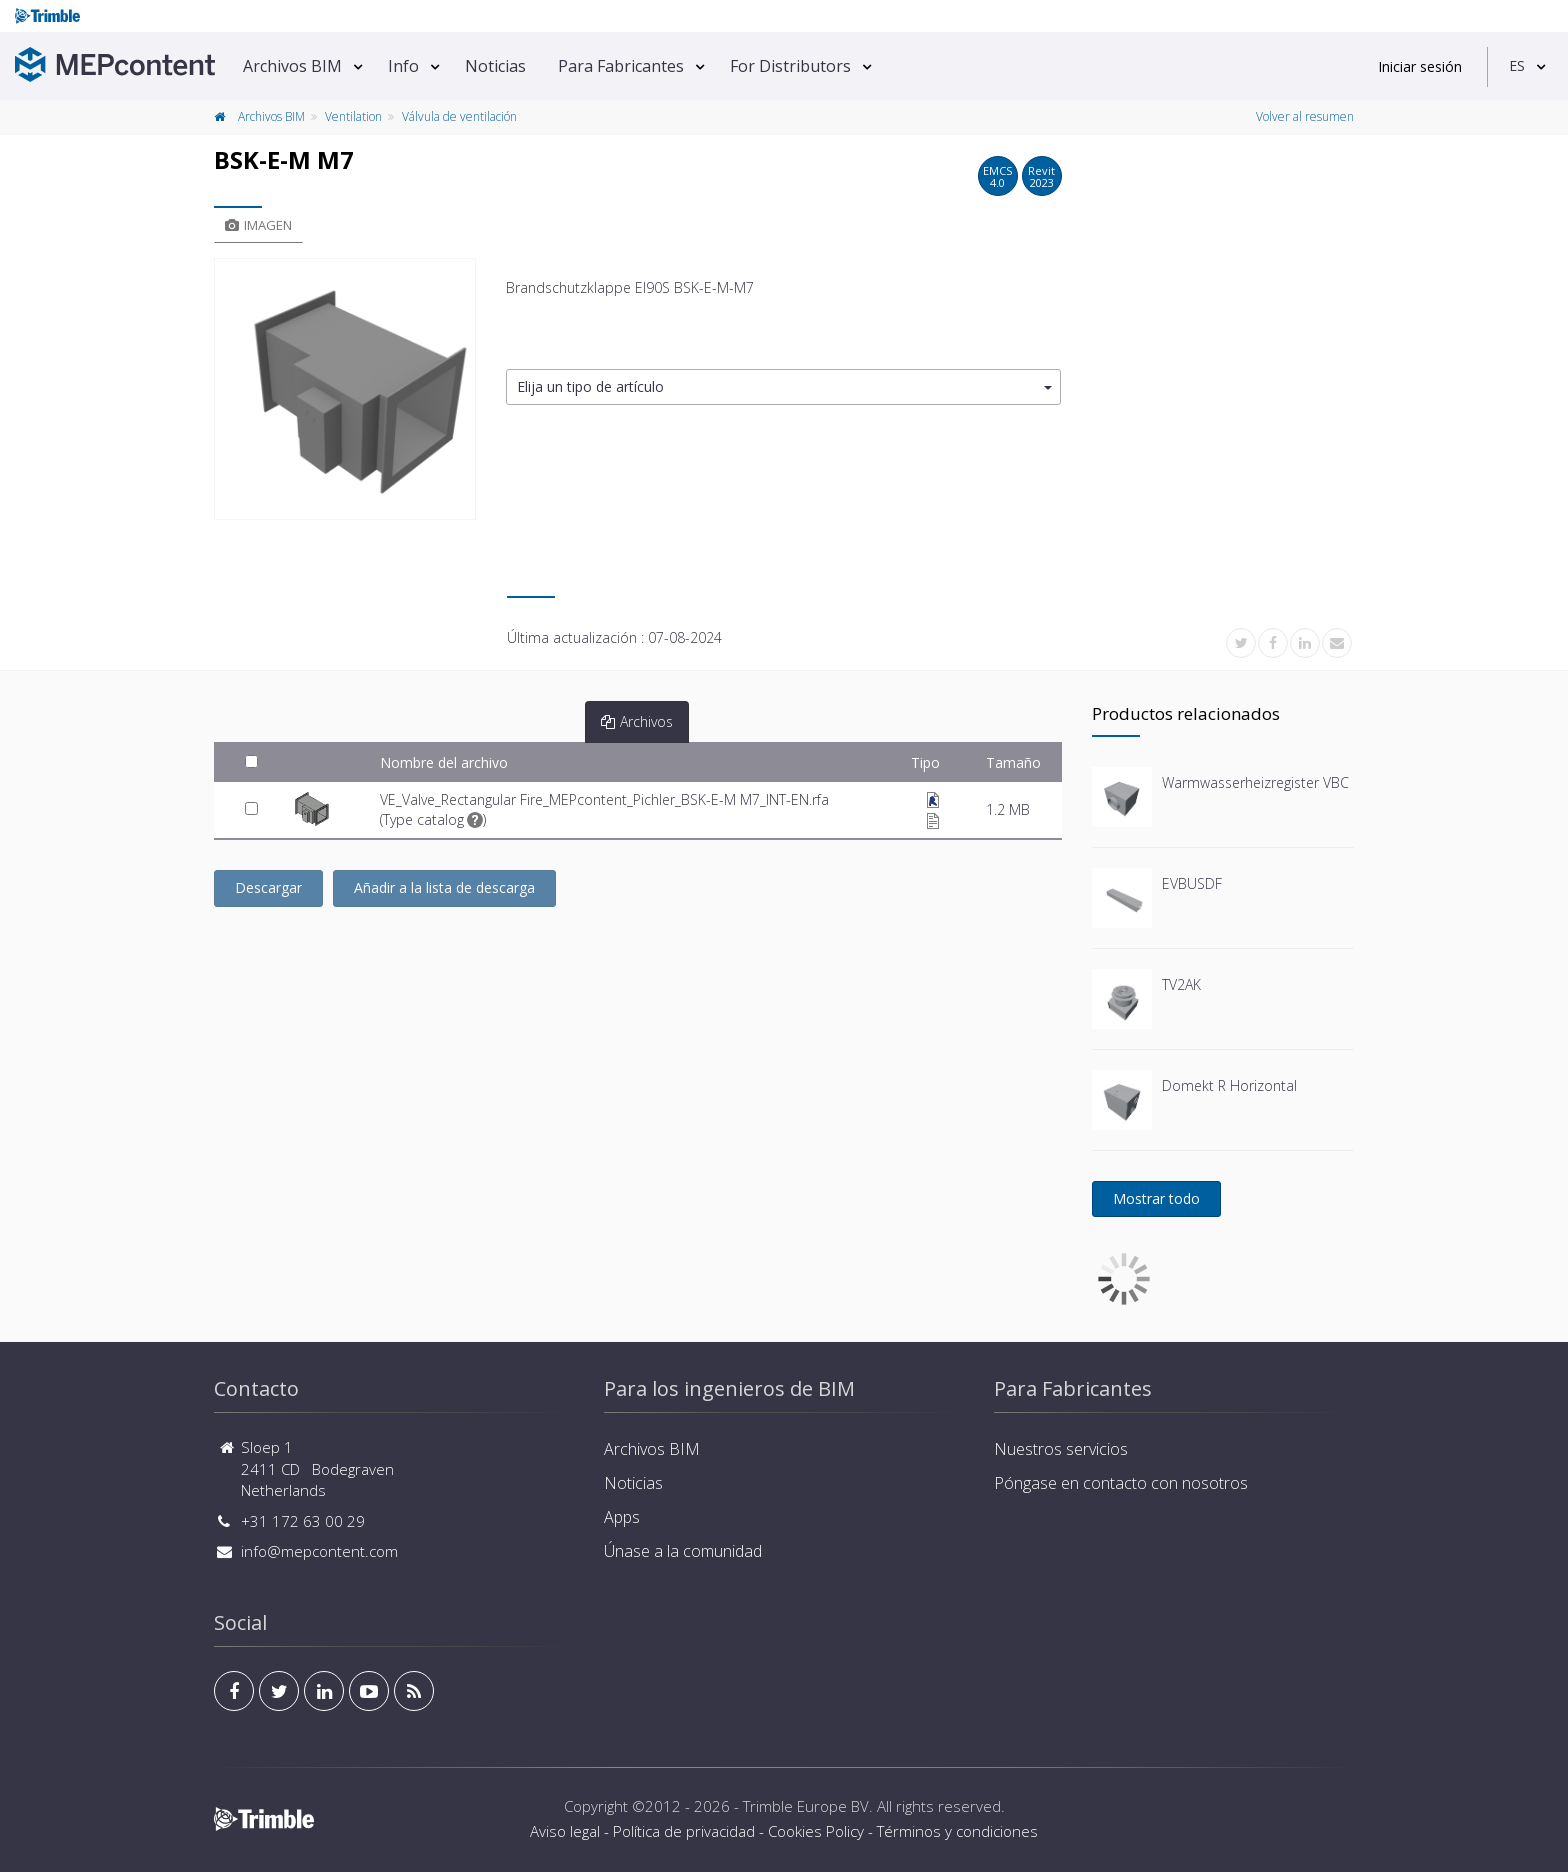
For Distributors (790, 66)
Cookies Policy (816, 1831)
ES (1517, 65)
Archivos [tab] (637, 721)
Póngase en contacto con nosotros (1121, 1483)
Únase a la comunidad (683, 1551)
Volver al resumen (1305, 116)
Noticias (495, 66)
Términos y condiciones (957, 1831)
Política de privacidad (684, 1831)
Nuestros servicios (1061, 1449)
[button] (783, 387)
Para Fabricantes (621, 66)
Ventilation (353, 116)
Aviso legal (565, 1831)
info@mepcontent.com (319, 1551)
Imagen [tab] (258, 225)
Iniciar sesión (1420, 66)
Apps (622, 1517)
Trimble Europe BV (806, 1806)
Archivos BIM (292, 66)
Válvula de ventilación (459, 116)
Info (403, 66)
